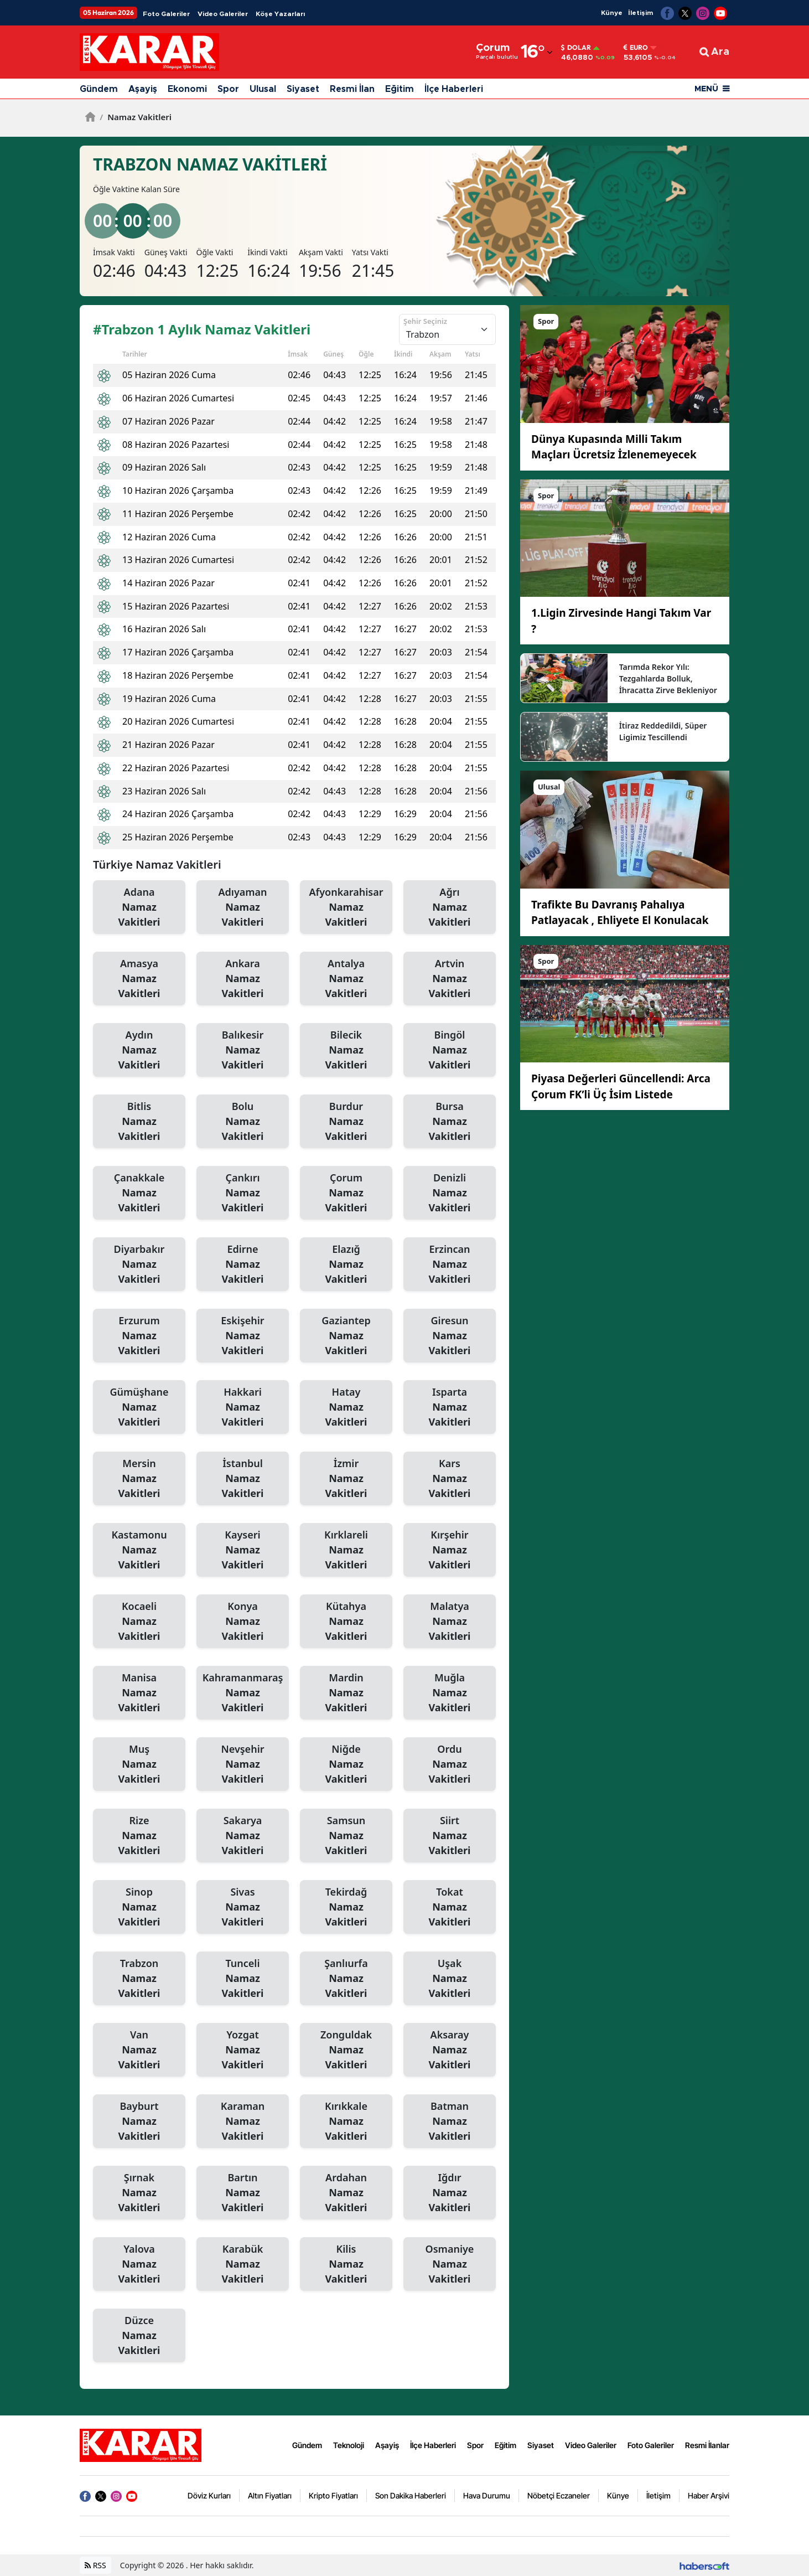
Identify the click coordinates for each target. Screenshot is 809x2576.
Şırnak (139, 2193)
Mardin (346, 1693)
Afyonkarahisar (346, 907)
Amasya (139, 979)
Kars (449, 1479)
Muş (139, 1764)
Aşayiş (142, 89)
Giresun (449, 1336)
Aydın (139, 1050)
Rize (139, 1836)
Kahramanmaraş (242, 1693)
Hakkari (242, 1407)
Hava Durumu (486, 2495)
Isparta (449, 1407)
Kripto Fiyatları (333, 2495)
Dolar (576, 47)
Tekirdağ (346, 1907)
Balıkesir (242, 1050)
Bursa (449, 1121)
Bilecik (346, 1050)
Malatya (449, 1621)
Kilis (346, 2264)
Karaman (242, 2121)
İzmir (346, 1479)
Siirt (449, 1836)
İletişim (640, 12)
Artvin (449, 979)
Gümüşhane (139, 1407)
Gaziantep (346, 1336)
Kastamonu (139, 1550)
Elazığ (346, 1264)
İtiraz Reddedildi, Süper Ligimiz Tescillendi (663, 731)
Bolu (242, 1121)
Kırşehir (449, 1550)
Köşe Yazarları (280, 14)
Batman (449, 2121)
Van (139, 2050)
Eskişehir (242, 1336)
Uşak (449, 1978)
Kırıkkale (346, 2121)
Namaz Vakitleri (136, 116)
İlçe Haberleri (453, 89)
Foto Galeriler (166, 14)
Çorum (346, 1193)
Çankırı (242, 1193)
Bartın (242, 2193)
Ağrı (449, 907)
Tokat (449, 1907)
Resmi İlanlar (707, 2445)
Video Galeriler (223, 14)
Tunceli (242, 1978)
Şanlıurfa (346, 1978)
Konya (242, 1621)
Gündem (99, 89)
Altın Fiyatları (270, 2495)
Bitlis (139, 1121)
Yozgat (242, 2050)
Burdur (346, 1121)
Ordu (449, 1764)
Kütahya (346, 1621)
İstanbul (242, 1479)
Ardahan (346, 2193)
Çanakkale (139, 1193)
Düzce (139, 2336)
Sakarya (242, 1836)
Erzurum (139, 1336)
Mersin (139, 1479)
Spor (228, 89)
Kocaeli (139, 1621)
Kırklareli (346, 1550)
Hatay (346, 1407)
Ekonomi (187, 89)
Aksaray (449, 2050)
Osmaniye (449, 2264)
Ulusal (263, 89)
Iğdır (449, 2193)
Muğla (449, 1693)
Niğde (346, 1764)
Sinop (139, 1907)
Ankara (242, 979)
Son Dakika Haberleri (410, 2495)
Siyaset (303, 89)
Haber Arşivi (708, 2495)
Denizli (449, 1193)
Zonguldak (346, 2050)
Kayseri (242, 1550)
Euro (636, 47)
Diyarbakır (139, 1264)
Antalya (346, 979)
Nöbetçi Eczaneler (558, 2495)
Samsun (346, 1836)
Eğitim (399, 89)
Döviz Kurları (209, 2495)
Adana (139, 907)
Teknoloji (348, 2445)
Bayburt (139, 2121)
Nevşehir (242, 1764)
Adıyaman (242, 907)
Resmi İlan (352, 89)
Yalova (139, 2264)
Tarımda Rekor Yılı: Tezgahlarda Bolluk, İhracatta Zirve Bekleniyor (668, 678)
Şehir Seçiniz (425, 321)
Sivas (242, 1907)
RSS (95, 2565)
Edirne (242, 1264)
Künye (612, 12)
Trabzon (139, 1978)
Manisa (139, 1693)
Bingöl (449, 1050)
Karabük (242, 2264)
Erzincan (449, 1264)
